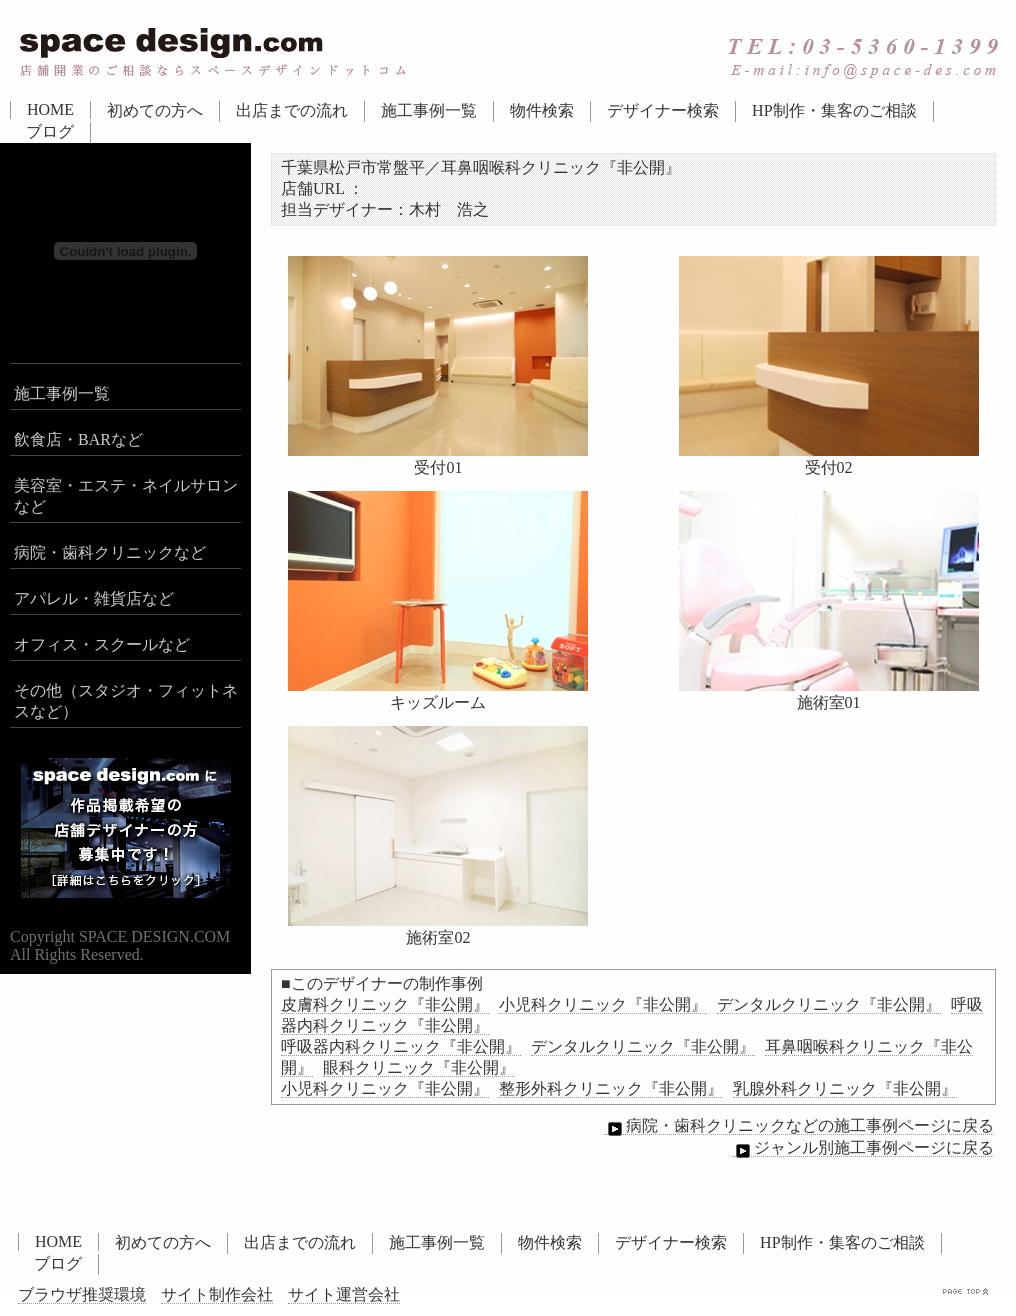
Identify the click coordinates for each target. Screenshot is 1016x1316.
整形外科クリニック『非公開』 (611, 1088)
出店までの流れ (292, 110)
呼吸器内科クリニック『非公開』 (401, 1046)
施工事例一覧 (429, 110)
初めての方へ (155, 110)
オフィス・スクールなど (102, 644)
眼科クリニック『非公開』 (419, 1067)
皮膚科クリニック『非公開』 (385, 1004)
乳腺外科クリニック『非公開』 (845, 1088)
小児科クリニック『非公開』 (603, 1004)
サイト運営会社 (344, 1294)
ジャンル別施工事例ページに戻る (863, 1148)
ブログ (50, 131)
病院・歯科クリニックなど (110, 552)
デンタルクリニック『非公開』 (829, 1004)
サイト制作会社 (217, 1294)
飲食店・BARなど (78, 439)
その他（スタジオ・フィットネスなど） (126, 701)
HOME (50, 109)
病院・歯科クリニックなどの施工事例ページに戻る (799, 1126)
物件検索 (542, 110)
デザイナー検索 (663, 110)
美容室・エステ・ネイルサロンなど (126, 496)
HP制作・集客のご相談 (834, 110)
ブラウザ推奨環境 (82, 1294)
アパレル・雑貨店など (94, 598)
